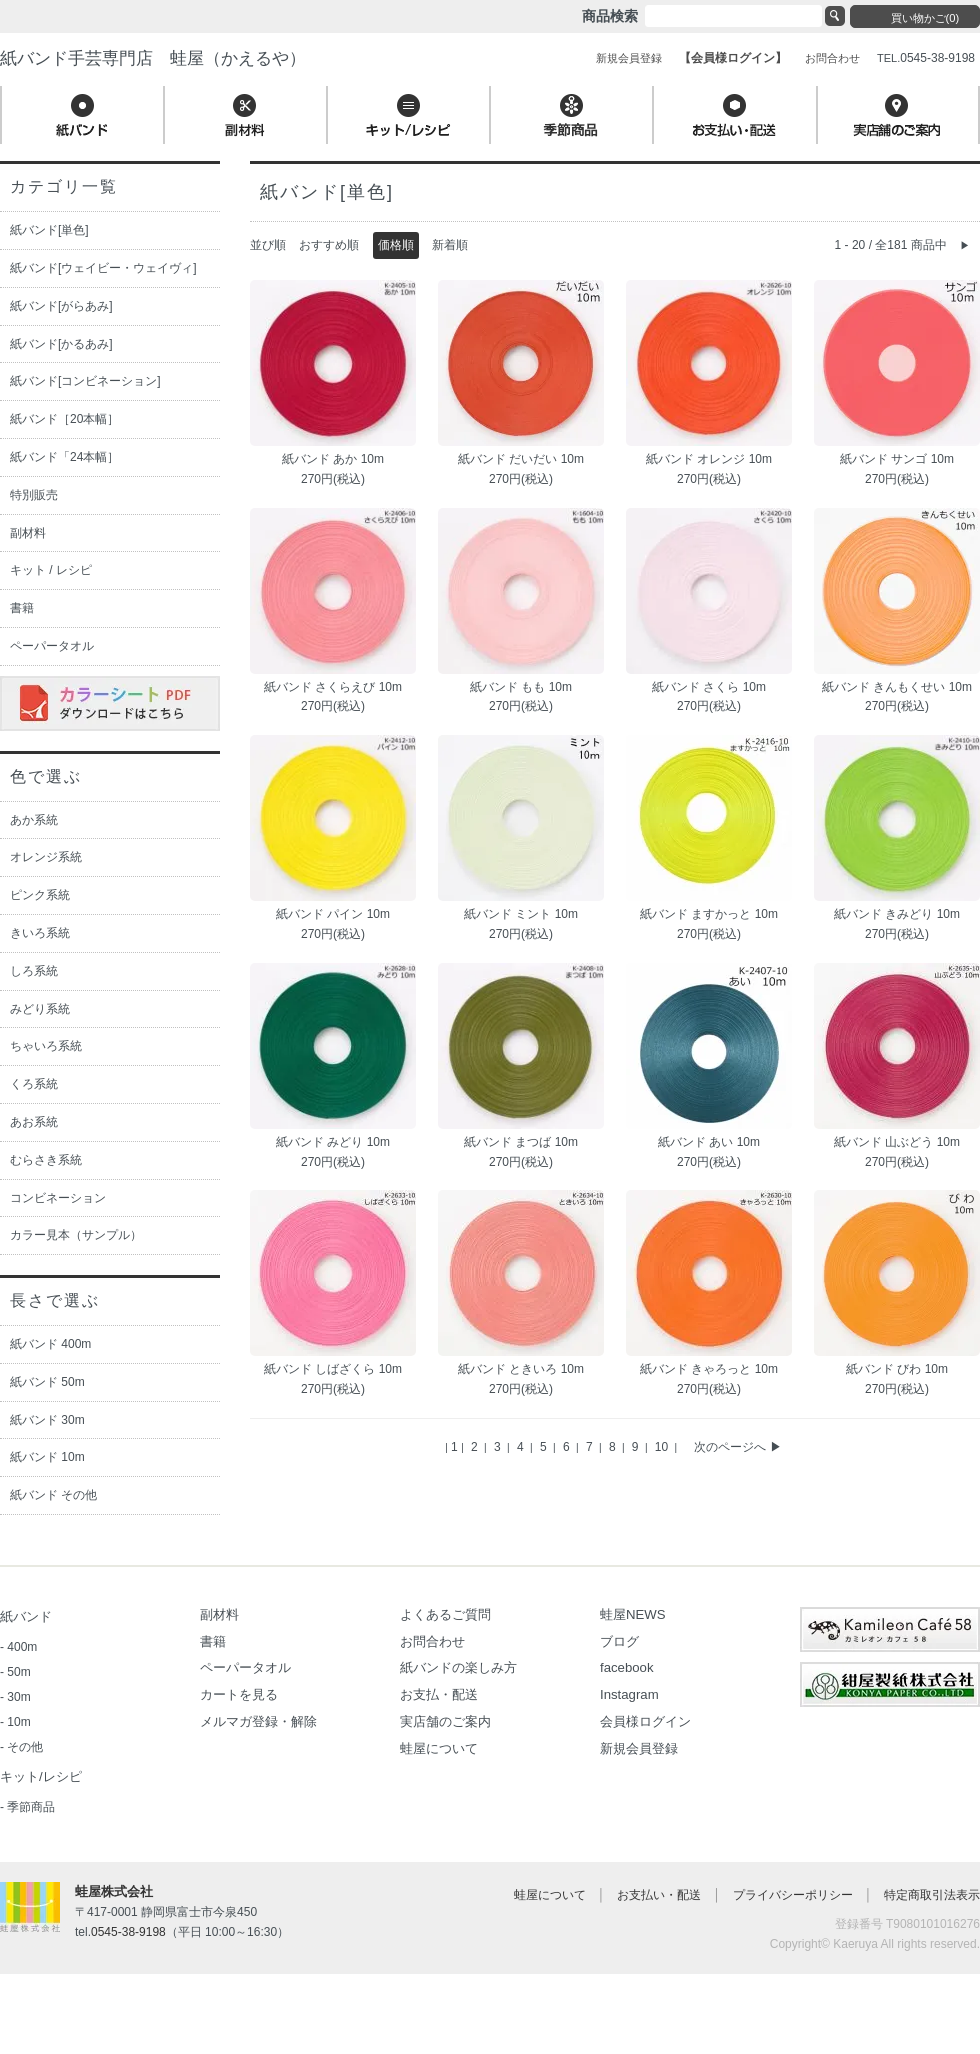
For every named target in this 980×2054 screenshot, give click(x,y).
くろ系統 (34, 1084)
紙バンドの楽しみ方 (458, 1667)
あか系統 (34, 820)
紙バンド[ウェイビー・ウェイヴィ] (103, 268)
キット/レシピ (41, 1776)
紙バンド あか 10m (333, 459)
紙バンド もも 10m (521, 687)
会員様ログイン (645, 1721)
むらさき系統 (46, 1160)
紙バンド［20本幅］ (64, 419)
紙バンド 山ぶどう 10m (897, 1142)
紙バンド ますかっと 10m (709, 914)
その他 (25, 1747)
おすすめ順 (329, 245)
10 (663, 1447)
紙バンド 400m (50, 1344)
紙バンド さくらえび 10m (333, 687)
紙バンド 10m (47, 1457)
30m (18, 1697)
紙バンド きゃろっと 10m (709, 1369)
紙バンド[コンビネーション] (85, 381)
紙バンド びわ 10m (897, 1369)
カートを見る (239, 1694)
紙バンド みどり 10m (333, 1142)
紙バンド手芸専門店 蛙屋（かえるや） (153, 58)
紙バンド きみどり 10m (897, 914)
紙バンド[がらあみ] (61, 306)
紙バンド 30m (47, 1420)
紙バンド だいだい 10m (521, 459)
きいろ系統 (40, 933)
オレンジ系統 (46, 857)
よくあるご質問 (445, 1614)
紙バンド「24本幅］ (64, 457)
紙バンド (26, 1616)
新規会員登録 (639, 1748)
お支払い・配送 (659, 1895)
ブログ (619, 1641)
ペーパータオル (52, 646)
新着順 (450, 245)
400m (22, 1647)
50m (18, 1672)
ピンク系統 (40, 895)
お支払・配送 (439, 1694)
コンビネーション (58, 1198)
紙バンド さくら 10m (709, 687)
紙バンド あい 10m (709, 1142)
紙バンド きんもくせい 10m (897, 687)
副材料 (28, 533)
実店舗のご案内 (445, 1721)
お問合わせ (432, 1641)
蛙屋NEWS (633, 1614)
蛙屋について (439, 1748)
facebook (627, 1667)
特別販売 (34, 495)
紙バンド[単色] (49, 230)
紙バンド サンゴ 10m (897, 459)
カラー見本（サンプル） (76, 1235)
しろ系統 (34, 971)
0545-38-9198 (128, 1932)
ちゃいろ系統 (46, 1046)
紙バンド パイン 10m (333, 914)
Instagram (629, 1694)
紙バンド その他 (53, 1495)
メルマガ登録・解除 (258, 1721)
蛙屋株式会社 (114, 1891)
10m (18, 1722)
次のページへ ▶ (737, 1447)
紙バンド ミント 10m (521, 914)
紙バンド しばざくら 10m (333, 1369)
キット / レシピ (51, 570)
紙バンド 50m (47, 1382)
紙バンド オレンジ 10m (709, 459)
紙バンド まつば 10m (521, 1142)
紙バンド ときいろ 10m (521, 1369)
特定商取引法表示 (932, 1895)
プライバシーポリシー (793, 1895)
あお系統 (34, 1122)
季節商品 (31, 1807)
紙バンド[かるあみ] (61, 344)
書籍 (22, 608)
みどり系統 (40, 1009)
